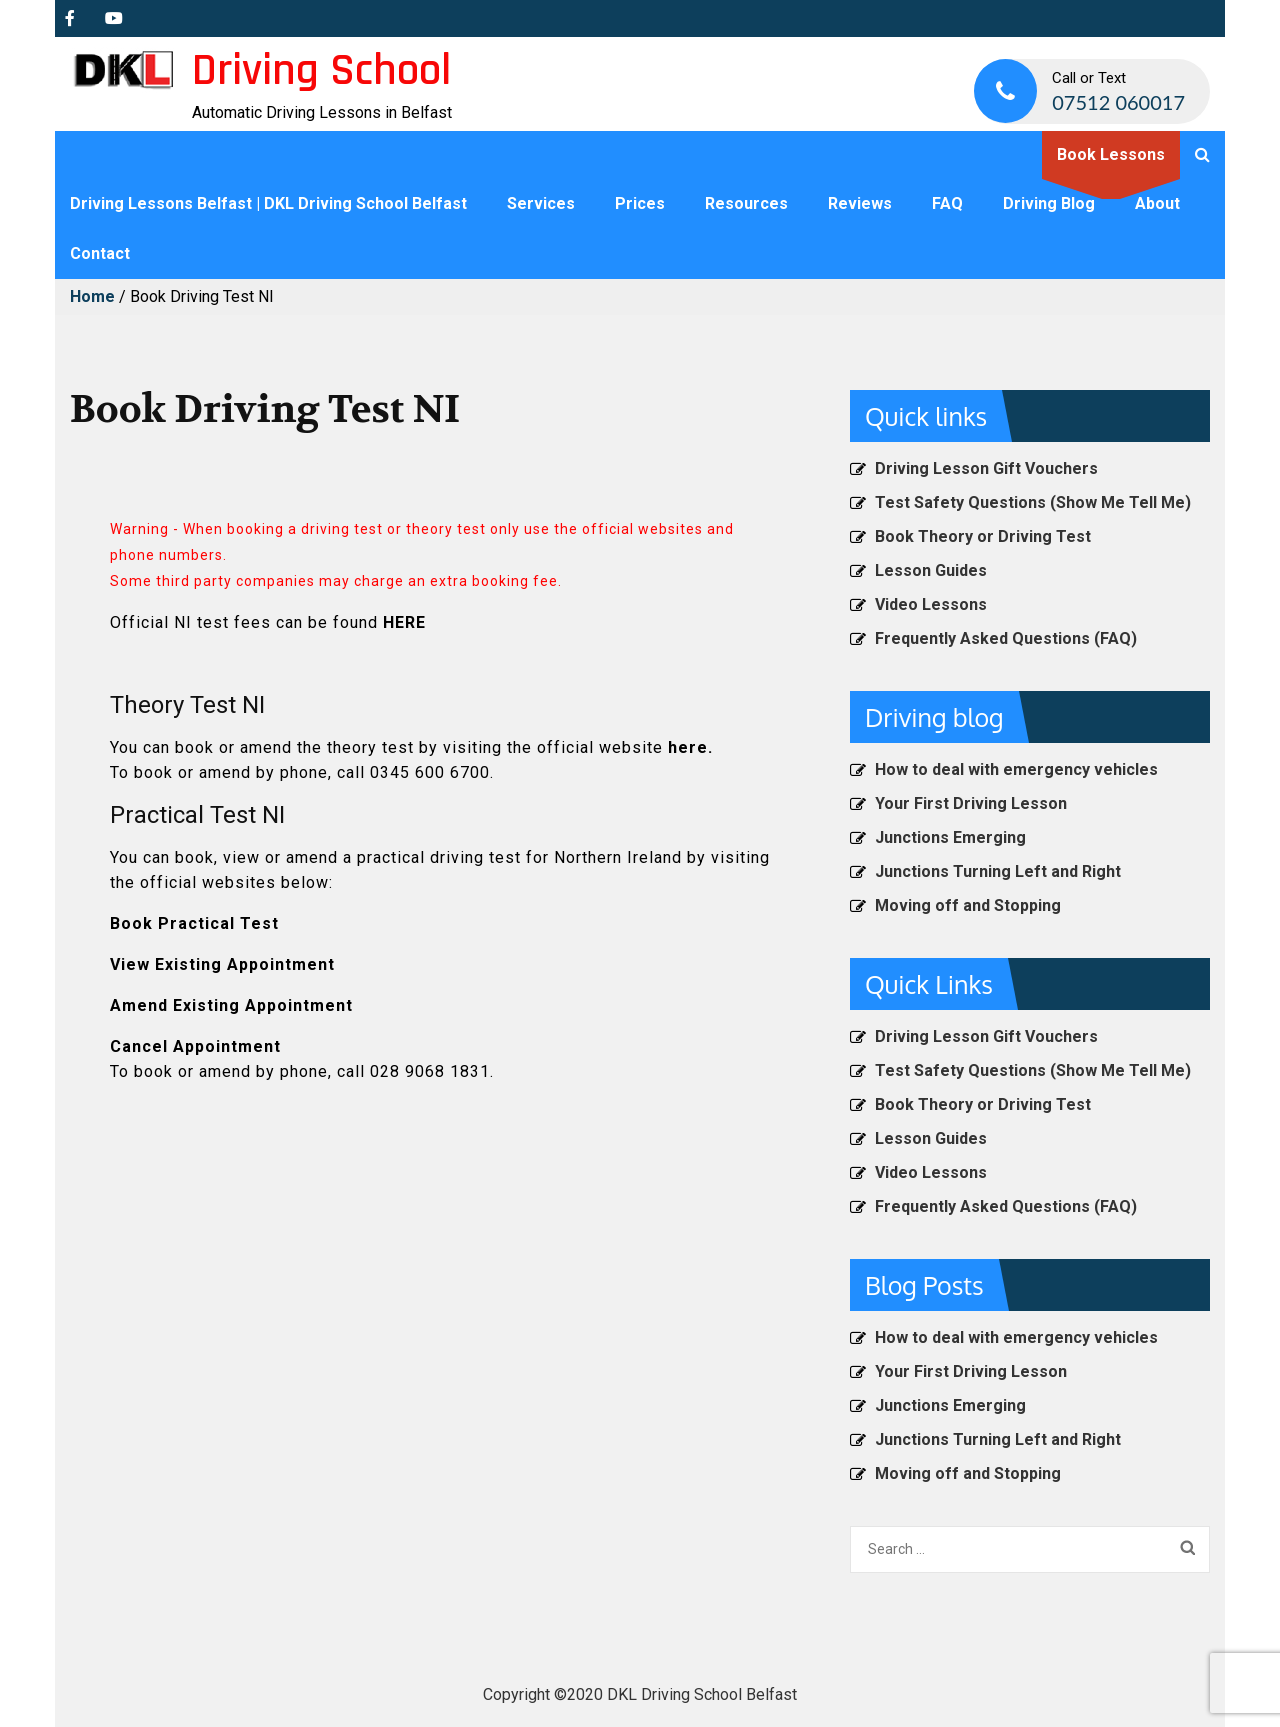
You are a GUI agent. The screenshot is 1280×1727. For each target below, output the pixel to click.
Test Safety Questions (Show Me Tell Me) (1033, 502)
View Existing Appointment (222, 964)
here (688, 747)
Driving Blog (1049, 203)
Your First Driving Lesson (971, 803)
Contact (100, 253)
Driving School (321, 71)
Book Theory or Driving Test (983, 536)
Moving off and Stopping (968, 905)
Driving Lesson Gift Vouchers (986, 468)
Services (541, 203)
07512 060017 (1118, 102)
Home (92, 296)
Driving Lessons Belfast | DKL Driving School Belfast (268, 203)
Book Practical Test (194, 923)
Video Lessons (931, 604)
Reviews (860, 203)
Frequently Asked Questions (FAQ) (1006, 638)
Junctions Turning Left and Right (998, 871)
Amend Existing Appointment (231, 1005)
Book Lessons (1111, 154)
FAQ (947, 203)
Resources (746, 203)
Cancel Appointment (195, 1046)
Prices (640, 203)
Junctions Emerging (950, 837)
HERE (404, 622)
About (1157, 203)
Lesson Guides (931, 570)
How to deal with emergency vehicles (1016, 769)
